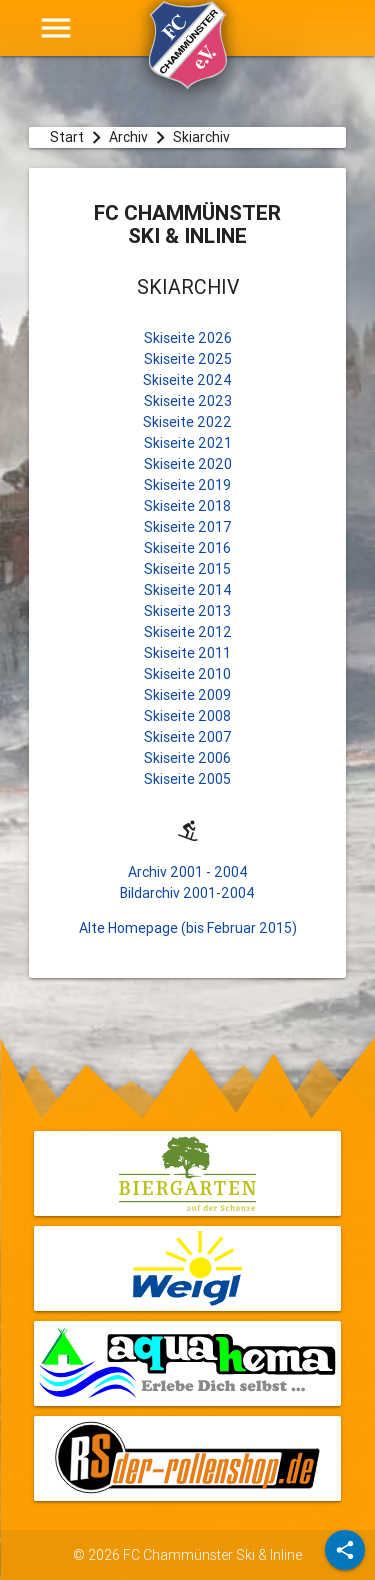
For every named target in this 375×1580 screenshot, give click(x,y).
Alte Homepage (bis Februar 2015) (188, 928)
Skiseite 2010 (187, 674)
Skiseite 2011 (187, 653)
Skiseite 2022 (187, 422)
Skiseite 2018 (187, 506)
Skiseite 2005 (187, 779)
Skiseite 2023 (188, 401)
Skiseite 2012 (188, 632)
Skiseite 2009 (187, 695)
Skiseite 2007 (188, 737)
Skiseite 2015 (187, 569)
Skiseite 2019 (187, 485)
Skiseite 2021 (188, 443)
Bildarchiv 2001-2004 (187, 893)
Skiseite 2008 (187, 716)
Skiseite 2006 (187, 758)
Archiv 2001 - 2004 (188, 872)
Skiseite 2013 (187, 611)
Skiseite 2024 (187, 380)
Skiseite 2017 (188, 527)
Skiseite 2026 (188, 338)
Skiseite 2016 (187, 548)
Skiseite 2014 (188, 590)
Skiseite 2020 (188, 464)
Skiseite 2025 (188, 359)
